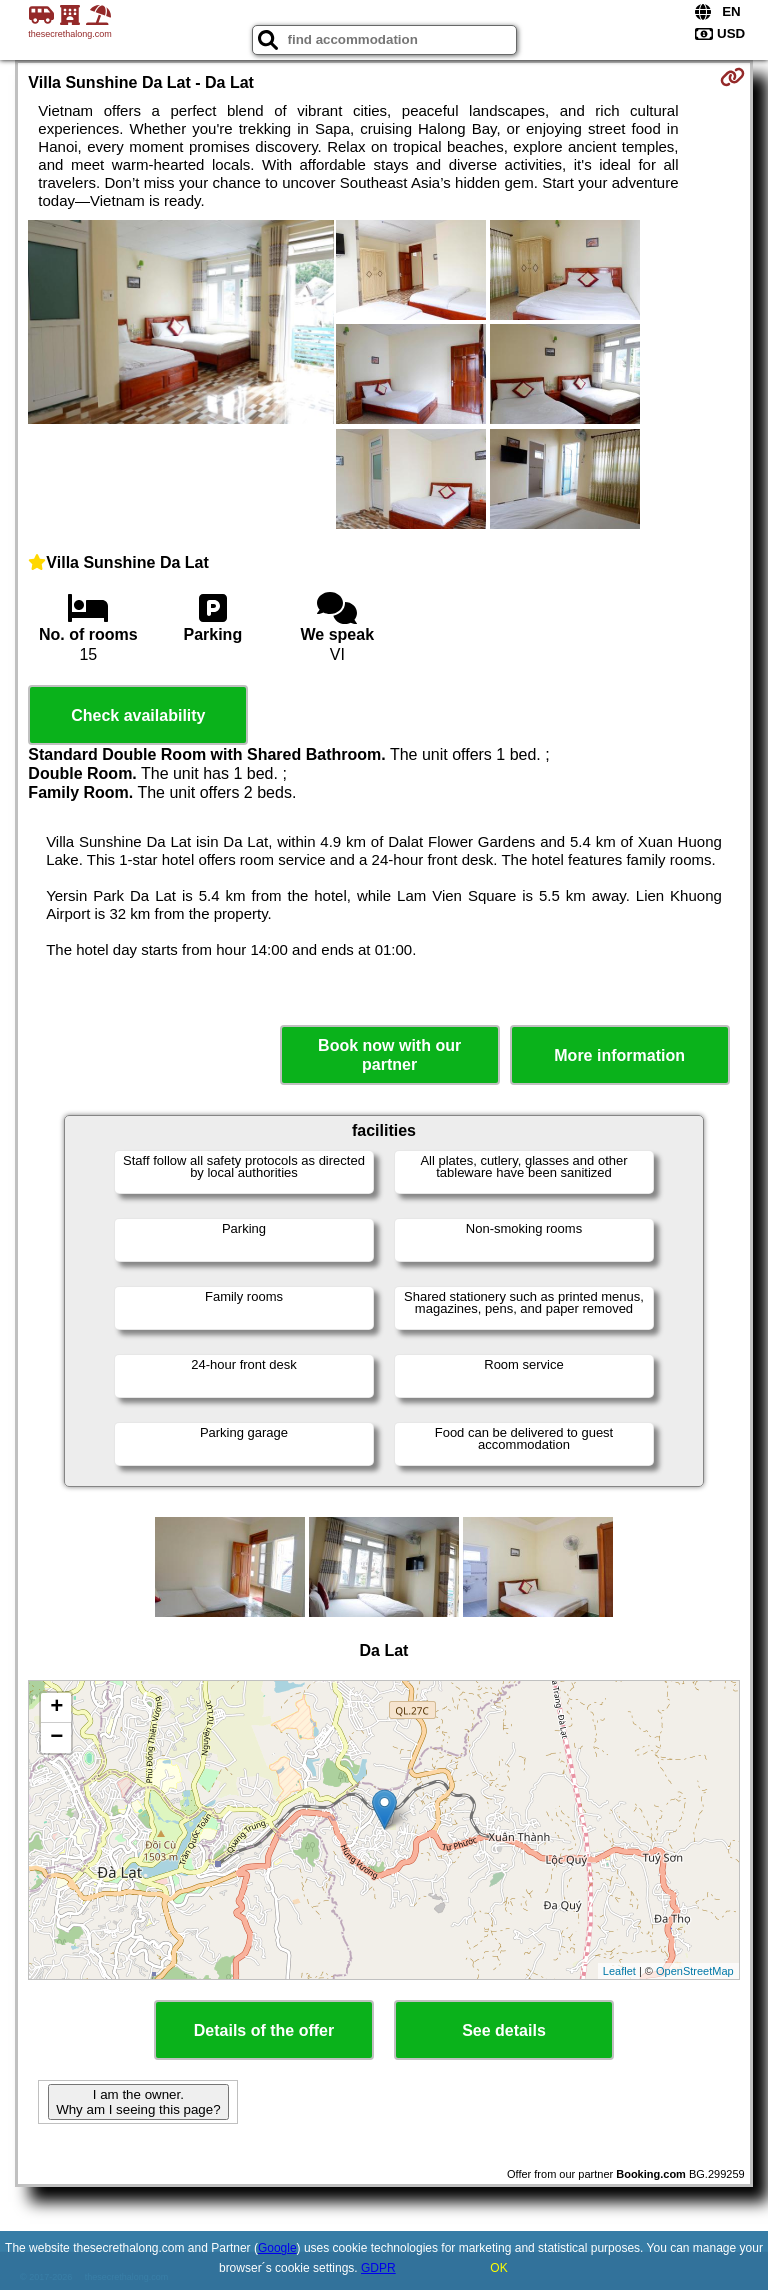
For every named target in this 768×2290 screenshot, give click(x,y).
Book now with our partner (389, 1055)
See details (504, 2030)
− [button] (56, 1738)
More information (619, 1055)
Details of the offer (264, 2030)
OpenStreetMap (695, 1971)
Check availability (138, 715)
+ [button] (56, 1708)
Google (277, 2248)
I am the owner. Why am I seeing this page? (138, 2102)
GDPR (378, 2268)
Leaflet (619, 1971)
